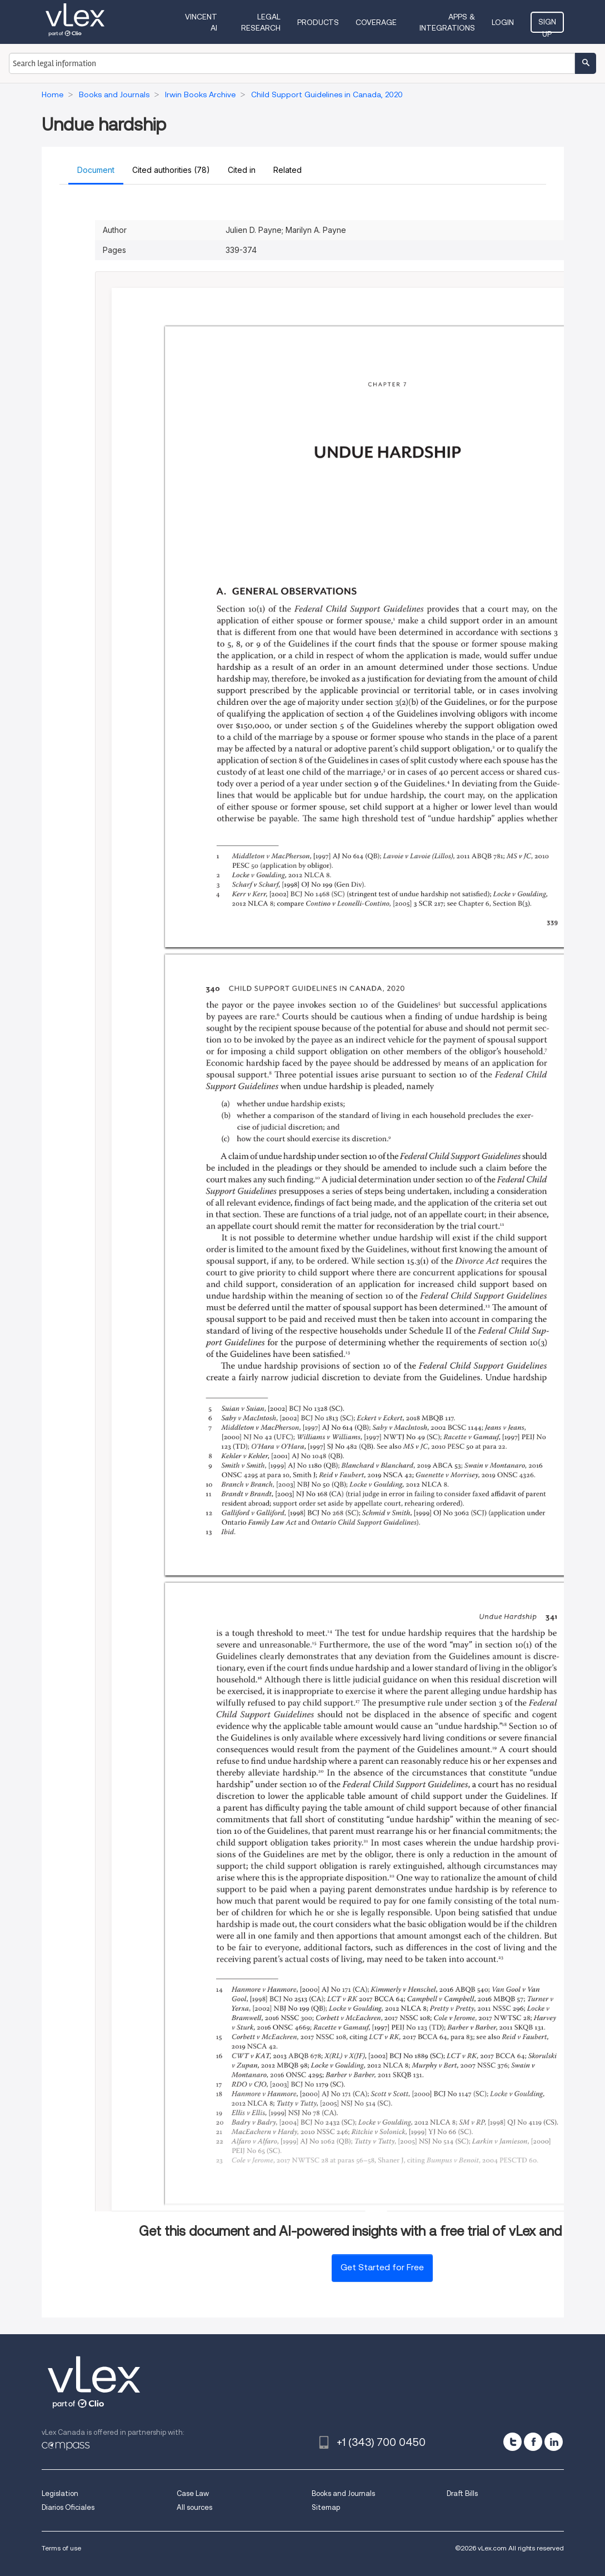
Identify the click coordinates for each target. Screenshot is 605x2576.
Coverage (376, 22)
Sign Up (547, 25)
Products (318, 22)
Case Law (193, 2493)
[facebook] (533, 2442)
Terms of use (61, 2548)
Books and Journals (343, 2493)
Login (503, 22)
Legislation (60, 2493)
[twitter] (512, 2442)
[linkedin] (553, 2442)
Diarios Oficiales (68, 2507)
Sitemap (326, 2507)
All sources (194, 2507)
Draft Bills (462, 2493)
